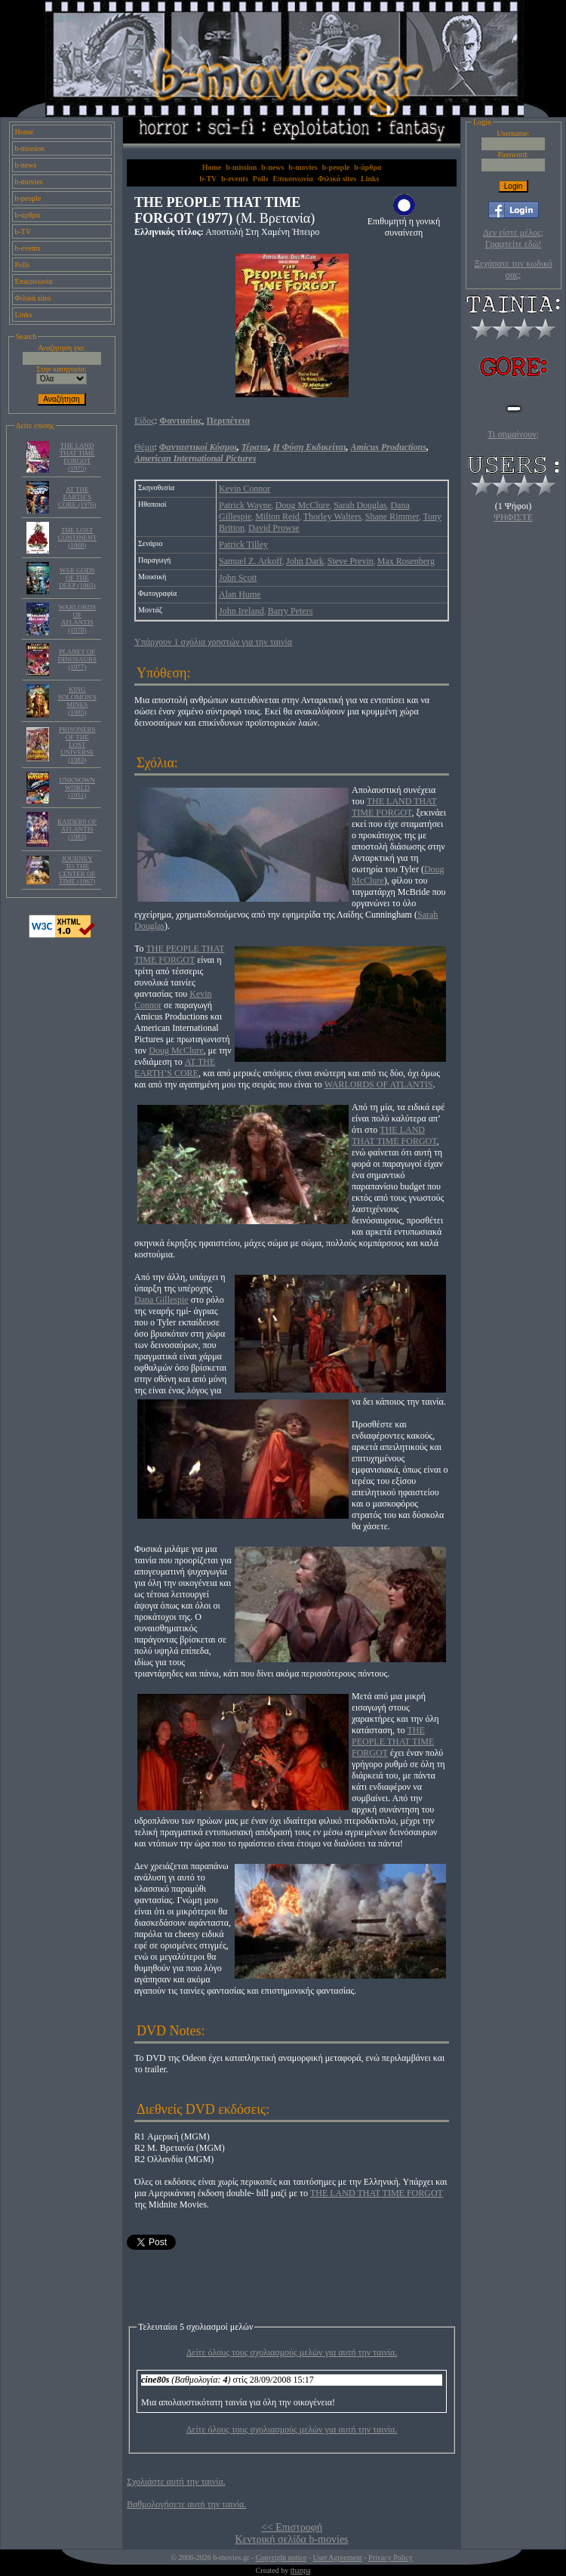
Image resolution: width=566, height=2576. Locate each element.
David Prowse (274, 528)
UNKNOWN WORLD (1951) (77, 787)
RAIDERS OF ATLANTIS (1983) (77, 829)
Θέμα (144, 447)
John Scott (238, 577)
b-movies (29, 181)
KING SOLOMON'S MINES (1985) (77, 701)
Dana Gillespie (161, 1299)
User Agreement (336, 2557)
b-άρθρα (28, 215)
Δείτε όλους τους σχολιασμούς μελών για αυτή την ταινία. (292, 2352)
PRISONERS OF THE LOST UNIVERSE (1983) (77, 745)
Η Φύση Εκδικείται (309, 447)
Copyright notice (281, 2557)
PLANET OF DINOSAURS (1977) (77, 659)
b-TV (23, 231)
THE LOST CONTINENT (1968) (77, 537)
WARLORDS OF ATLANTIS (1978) (77, 618)
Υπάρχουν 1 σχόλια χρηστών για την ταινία (213, 642)
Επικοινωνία (34, 281)
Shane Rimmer (392, 516)
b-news (26, 165)
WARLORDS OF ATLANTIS (379, 1084)
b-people (28, 198)
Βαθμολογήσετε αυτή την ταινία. (186, 2504)
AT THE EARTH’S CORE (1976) (77, 497)
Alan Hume (240, 594)
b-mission (30, 148)
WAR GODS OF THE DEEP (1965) (77, 577)
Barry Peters (290, 611)
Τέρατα (255, 447)
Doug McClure (302, 505)
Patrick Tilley (243, 544)
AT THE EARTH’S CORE (174, 1067)
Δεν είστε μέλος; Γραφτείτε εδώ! (513, 238)
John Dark (305, 561)
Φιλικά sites (33, 298)
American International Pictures (195, 458)
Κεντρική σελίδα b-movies (291, 2539)
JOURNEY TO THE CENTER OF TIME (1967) (77, 870)
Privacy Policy (390, 2557)
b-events (28, 248)
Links (23, 314)
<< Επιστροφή (291, 2527)
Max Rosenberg (406, 561)
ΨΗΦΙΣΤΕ (513, 517)
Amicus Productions (388, 447)
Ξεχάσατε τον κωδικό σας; (513, 269)
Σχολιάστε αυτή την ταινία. (176, 2481)
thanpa (301, 2570)
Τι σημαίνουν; (513, 434)
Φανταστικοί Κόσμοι (198, 447)
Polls (22, 265)
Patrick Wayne (245, 505)
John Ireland (241, 611)
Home (24, 132)
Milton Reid (277, 516)
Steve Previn (351, 561)
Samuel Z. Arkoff (250, 561)
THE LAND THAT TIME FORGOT (394, 807)
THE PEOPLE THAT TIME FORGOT (179, 954)
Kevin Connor (244, 488)
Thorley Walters (332, 516)
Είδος (144, 420)
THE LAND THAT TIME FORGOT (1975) (77, 457)
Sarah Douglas (360, 505)
